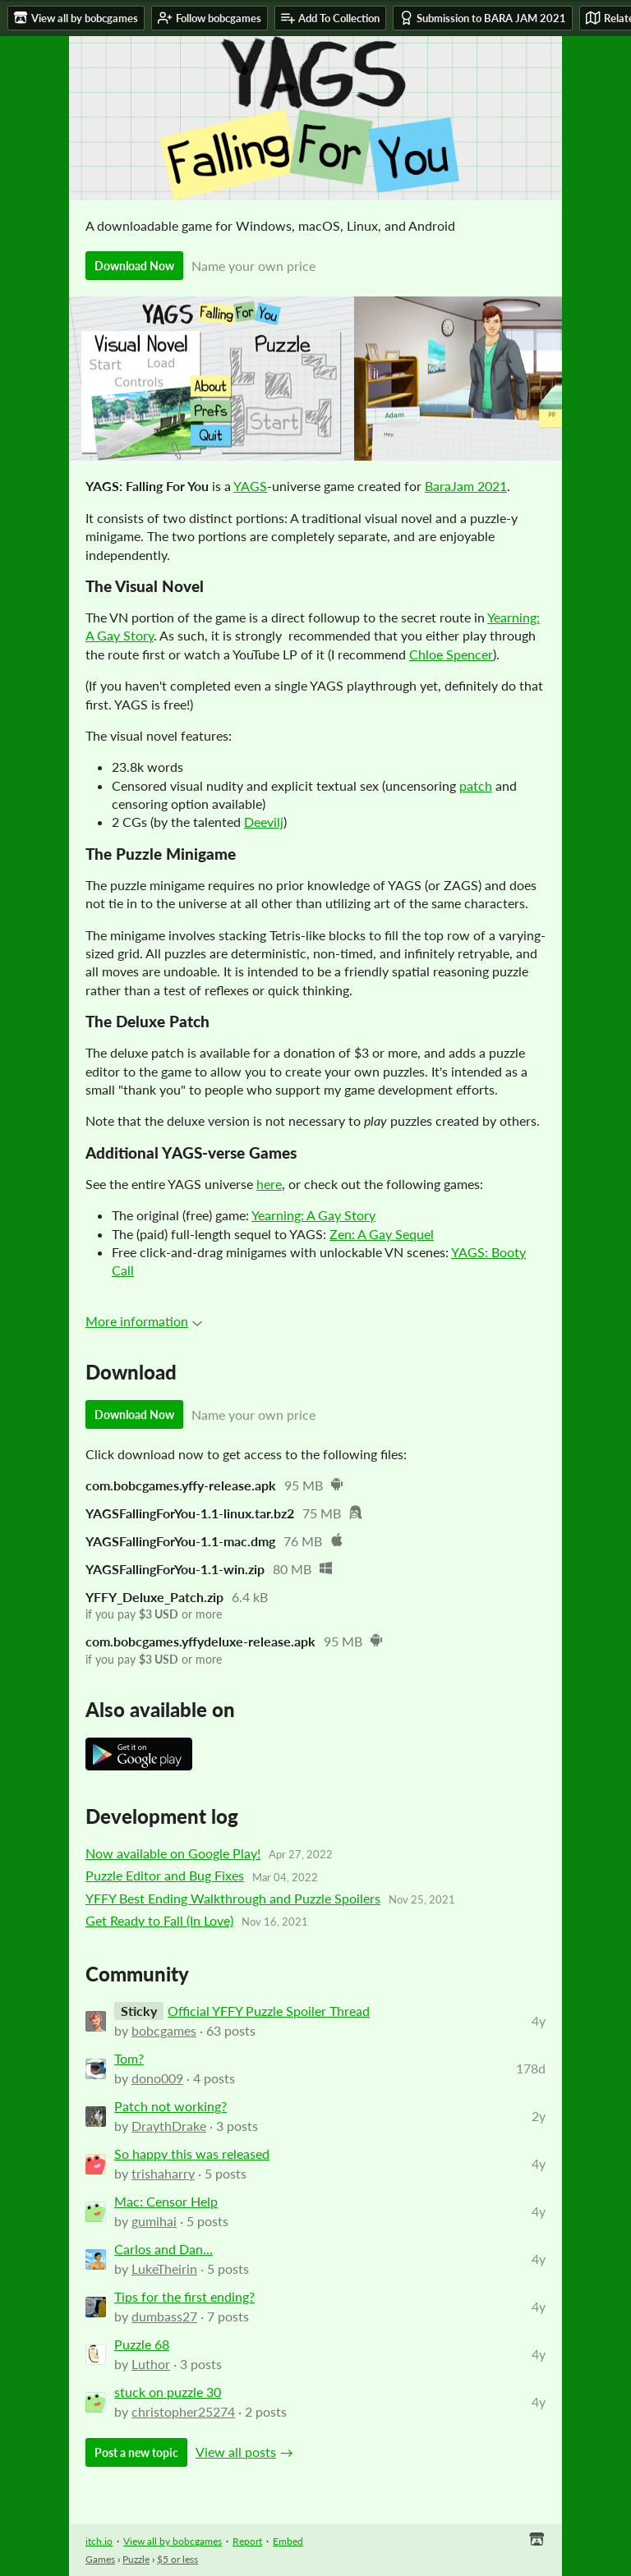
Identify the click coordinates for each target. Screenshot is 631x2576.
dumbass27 (164, 2316)
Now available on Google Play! (172, 1853)
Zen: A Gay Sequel (381, 1234)
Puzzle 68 (141, 2344)
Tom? (129, 2058)
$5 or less (177, 2559)
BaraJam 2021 (466, 486)
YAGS (250, 486)
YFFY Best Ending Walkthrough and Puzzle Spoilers (232, 1898)
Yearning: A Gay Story (313, 1215)
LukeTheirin (164, 2268)
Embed (288, 2541)
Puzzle (136, 2559)
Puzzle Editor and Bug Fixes (164, 1875)
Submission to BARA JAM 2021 (482, 18)
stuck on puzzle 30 (167, 2391)
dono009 (157, 2078)
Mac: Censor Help (166, 2201)
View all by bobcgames (172, 2541)
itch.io (99, 2541)
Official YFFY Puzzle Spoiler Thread (269, 2010)
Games (100, 2559)
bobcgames (163, 2030)
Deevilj (263, 821)
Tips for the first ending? (184, 2296)
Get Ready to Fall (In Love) (159, 1920)
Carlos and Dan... (163, 2249)
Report (247, 2541)
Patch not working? (170, 2106)
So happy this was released (191, 2153)
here (269, 1184)
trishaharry (163, 2173)
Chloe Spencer (451, 654)
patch (475, 785)
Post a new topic (136, 2452)
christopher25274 (183, 2411)
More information (143, 1321)
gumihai (154, 2221)
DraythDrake (168, 2125)
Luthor (150, 2364)
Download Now (134, 266)
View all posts (236, 2451)
